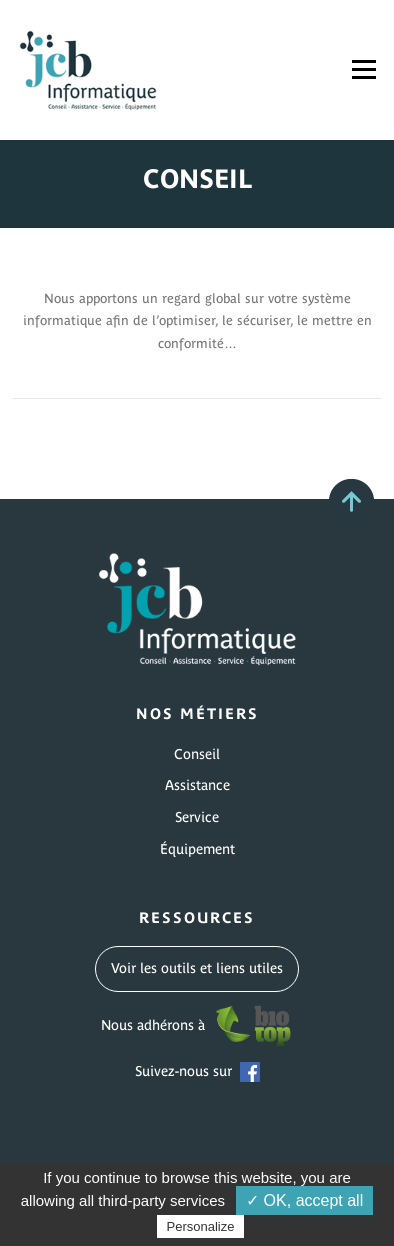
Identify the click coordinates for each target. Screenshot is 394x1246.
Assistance (197, 785)
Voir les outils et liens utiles (197, 968)
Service (197, 817)
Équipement (197, 849)
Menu (363, 69)
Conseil (197, 754)
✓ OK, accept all (304, 1200)
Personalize (201, 1226)
